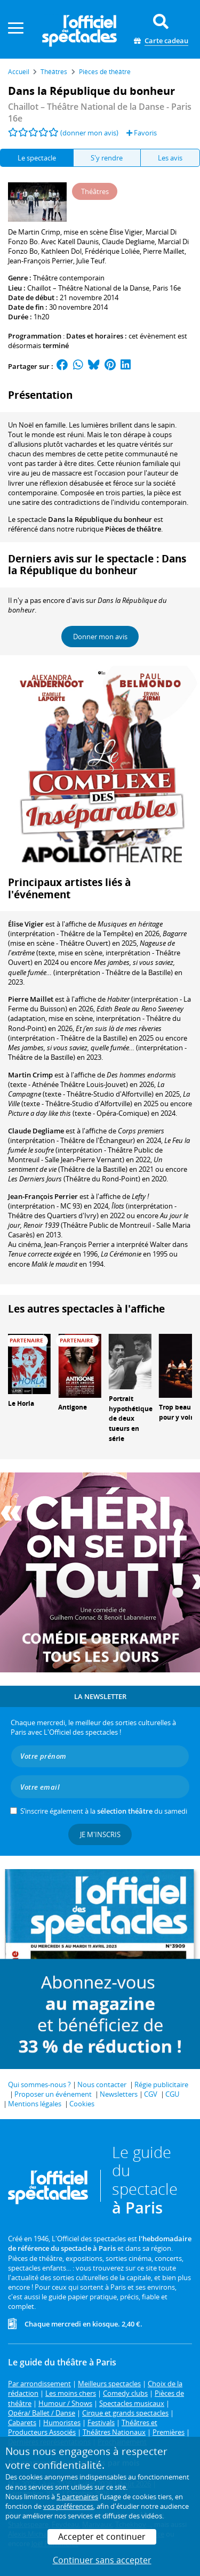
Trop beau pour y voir (176, 1412)
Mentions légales (34, 2103)
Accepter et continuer (102, 2536)
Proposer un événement (53, 2094)
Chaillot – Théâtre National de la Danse (88, 288)
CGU (172, 2094)
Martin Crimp (30, 1075)
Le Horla (21, 1403)
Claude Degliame (36, 1131)
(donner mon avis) (89, 133)
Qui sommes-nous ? (39, 2084)
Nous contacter (101, 2084)
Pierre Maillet (30, 999)
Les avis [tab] (170, 158)
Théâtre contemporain (69, 278)
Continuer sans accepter (102, 2560)
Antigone (72, 1407)
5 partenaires (77, 2496)
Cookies (81, 2103)
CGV (150, 2094)
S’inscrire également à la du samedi (103, 1811)
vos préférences (68, 2506)
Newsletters (119, 2094)
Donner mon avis (100, 636)
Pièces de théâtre (133, 529)
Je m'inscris (100, 1834)
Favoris (141, 133)
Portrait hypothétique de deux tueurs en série (131, 1418)
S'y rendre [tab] (107, 158)
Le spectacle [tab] (37, 158)
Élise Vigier (26, 924)
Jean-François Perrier (43, 1196)
